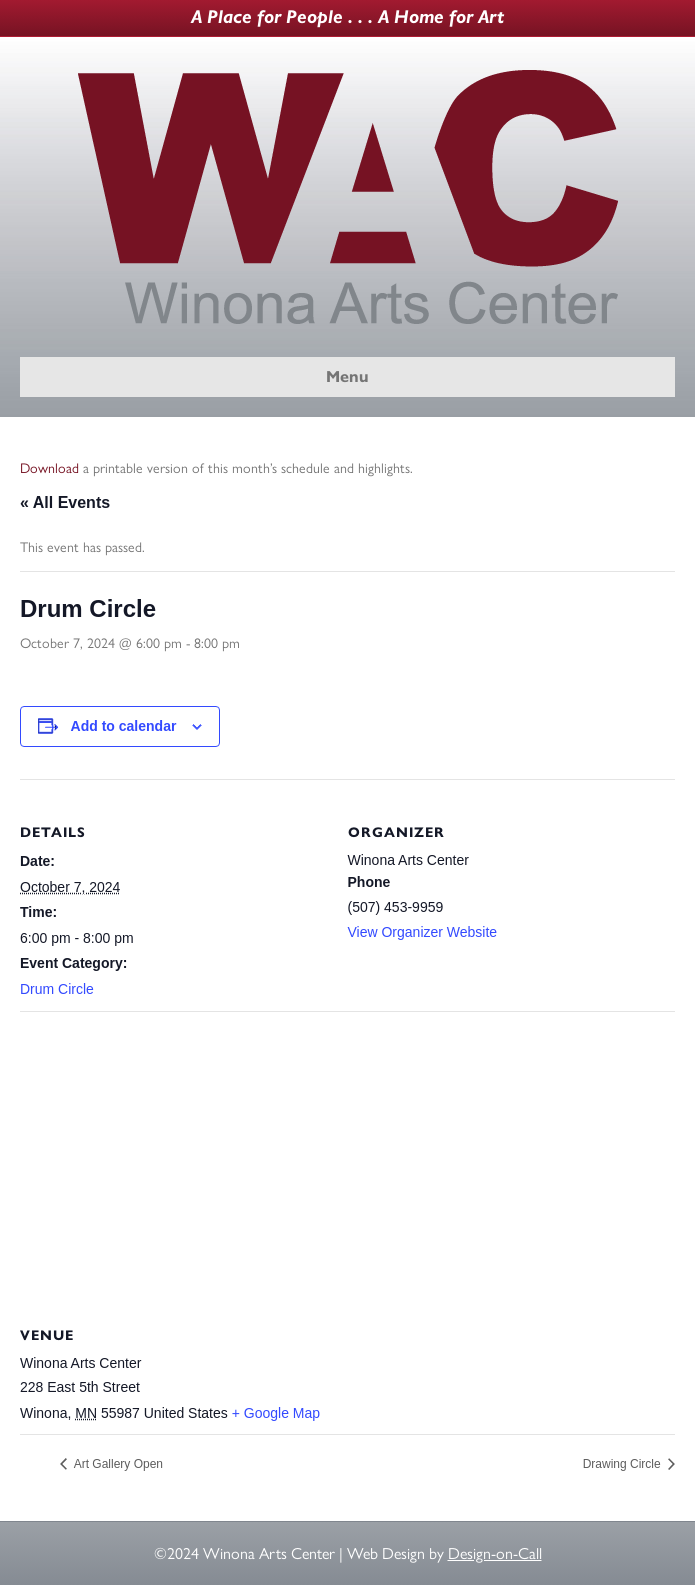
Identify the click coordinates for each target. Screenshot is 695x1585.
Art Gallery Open (117, 1464)
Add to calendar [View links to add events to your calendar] (124, 726)
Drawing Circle (623, 1464)
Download (49, 468)
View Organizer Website (423, 932)
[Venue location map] (347, 1155)
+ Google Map (276, 1413)
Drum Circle (57, 989)
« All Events (65, 502)
